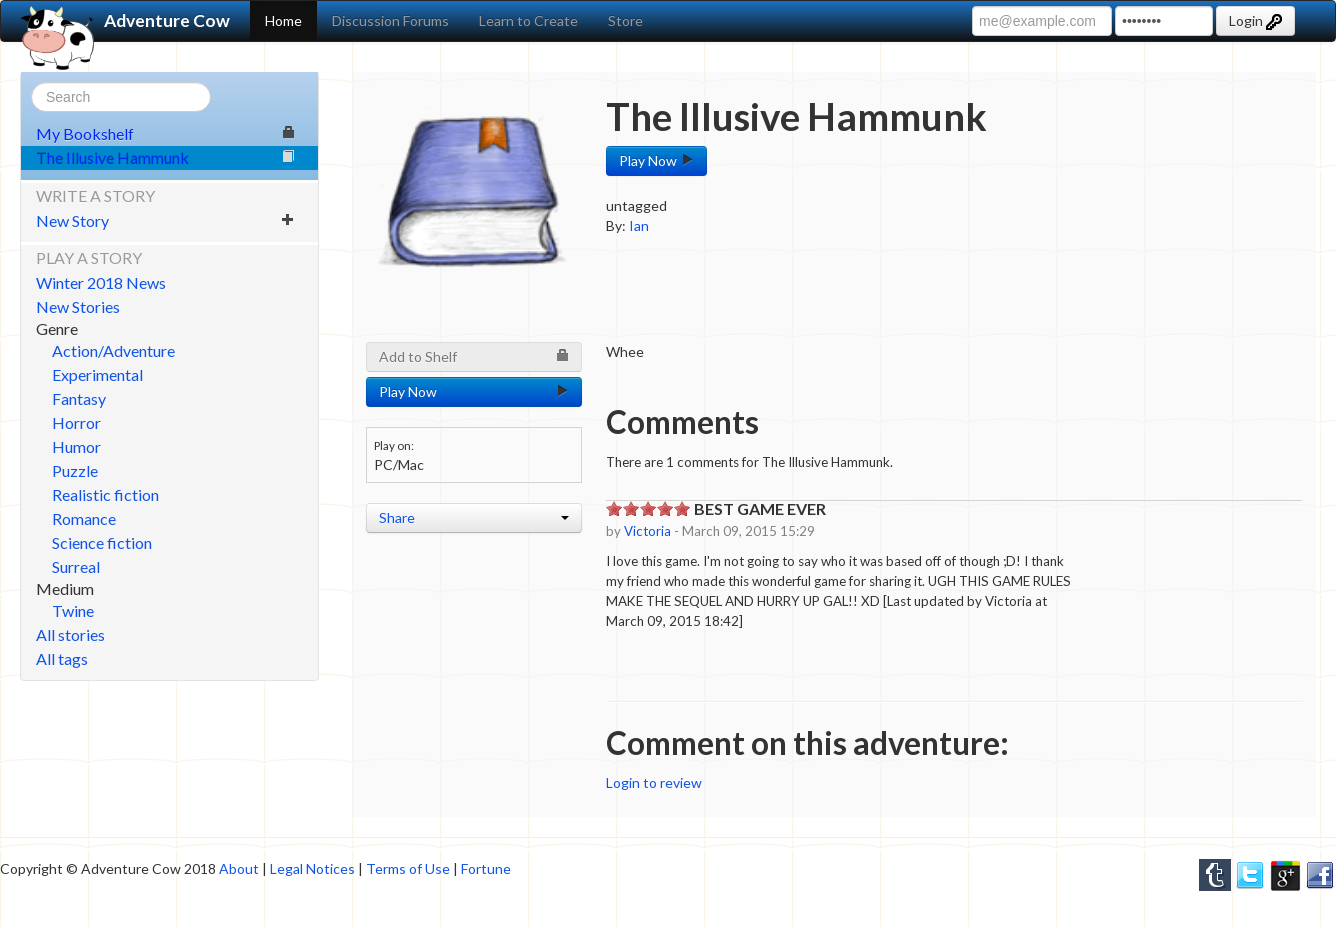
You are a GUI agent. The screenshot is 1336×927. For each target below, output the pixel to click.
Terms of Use (408, 868)
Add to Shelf (474, 356)
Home (283, 20)
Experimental (97, 374)
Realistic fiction (105, 494)
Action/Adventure (113, 350)
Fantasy (79, 398)
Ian (639, 225)
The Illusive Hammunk (165, 157)
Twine (73, 610)
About (239, 868)
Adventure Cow (125, 21)
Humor (76, 446)
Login (1255, 21)
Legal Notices (312, 868)
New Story (165, 220)
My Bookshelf (165, 133)
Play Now (656, 160)
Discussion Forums (390, 20)
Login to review (654, 782)
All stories (70, 634)
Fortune (486, 868)
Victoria (647, 531)
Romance (84, 518)
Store (625, 20)
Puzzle (75, 470)
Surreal (76, 566)
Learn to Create (528, 20)
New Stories (78, 306)
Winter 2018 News (101, 282)
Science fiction (102, 542)
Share (474, 517)
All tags (62, 658)
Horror (76, 422)
